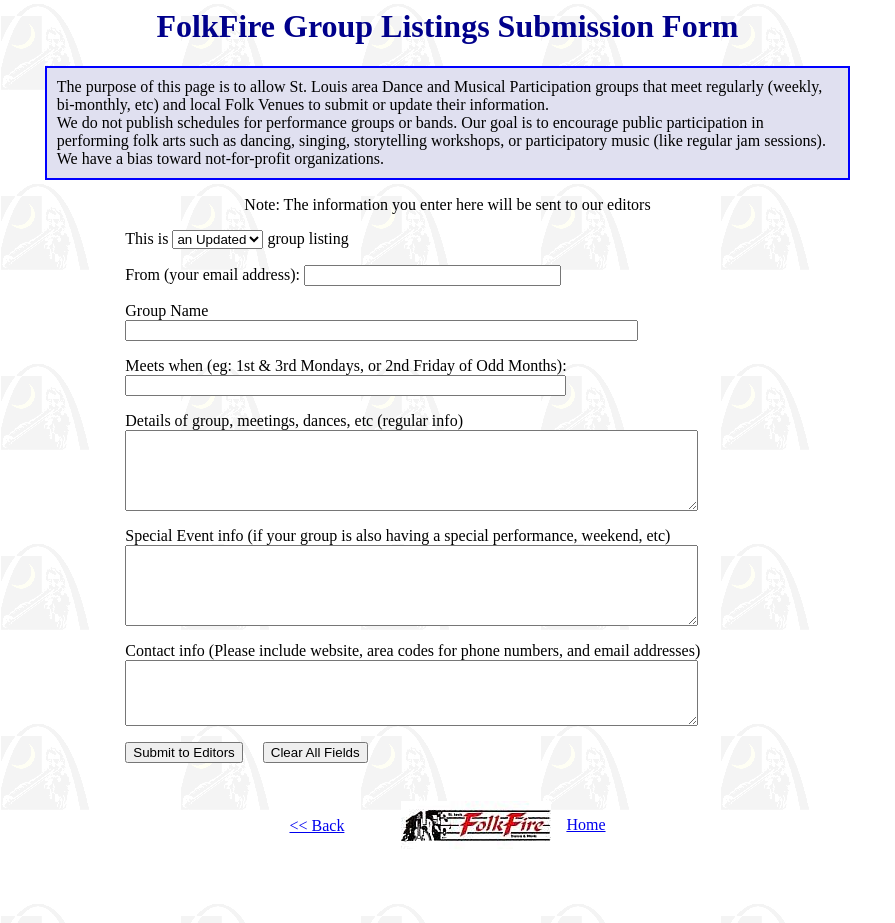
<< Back (316, 867)
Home (503, 866)
